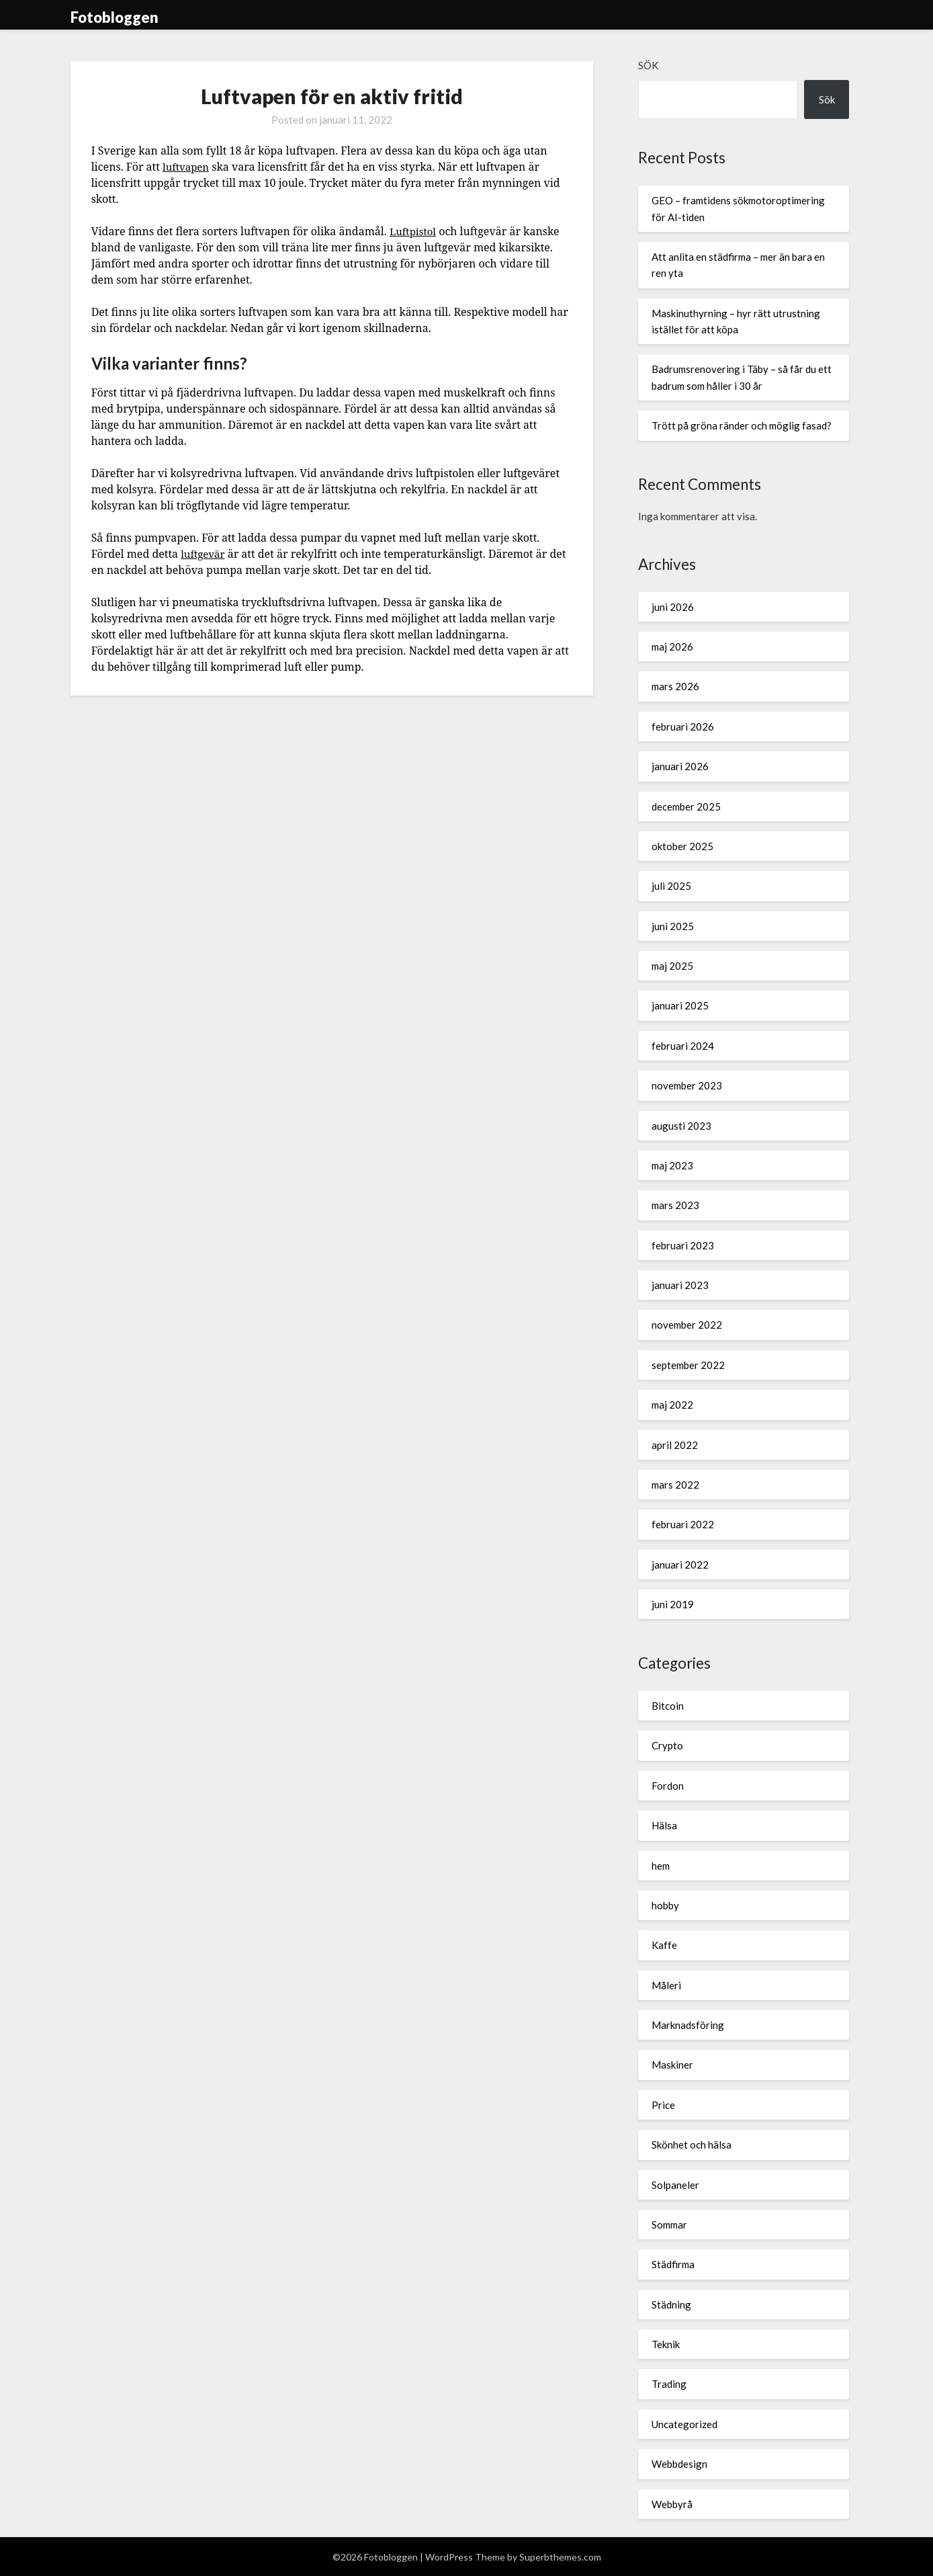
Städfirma (673, 2264)
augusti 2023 (681, 1126)
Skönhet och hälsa (691, 2144)
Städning (671, 2304)
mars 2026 (675, 686)
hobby (665, 1905)
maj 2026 (672, 646)
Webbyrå (672, 2504)
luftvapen (187, 166)
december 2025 (686, 806)
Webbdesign (679, 2464)
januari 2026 (680, 766)
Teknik (666, 2344)
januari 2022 (680, 1565)
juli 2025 (671, 886)
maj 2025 (672, 966)
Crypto (667, 1745)
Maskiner (672, 2065)
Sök (648, 65)
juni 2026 (673, 607)
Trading (669, 2384)
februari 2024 (683, 1046)
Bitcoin (668, 1706)
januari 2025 (680, 1005)
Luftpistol (414, 231)
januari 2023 (680, 1285)
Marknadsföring (688, 2025)
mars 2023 (675, 1205)
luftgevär (204, 553)
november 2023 (687, 1085)
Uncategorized (684, 2424)
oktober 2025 (682, 846)
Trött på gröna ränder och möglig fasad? (742, 425)
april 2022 (675, 1445)
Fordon (668, 1786)
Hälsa (664, 1825)
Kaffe (664, 1945)
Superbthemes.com (560, 2557)
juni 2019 (673, 1604)
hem (661, 1866)
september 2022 (688, 1365)
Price (663, 2105)
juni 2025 (673, 926)
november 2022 (687, 1325)
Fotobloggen (115, 17)
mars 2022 (675, 1485)
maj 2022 (672, 1405)
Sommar (669, 2224)
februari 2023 (683, 1245)
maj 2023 (672, 1165)
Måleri (666, 1985)
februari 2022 (683, 1524)
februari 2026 (683, 726)
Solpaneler (675, 2185)
